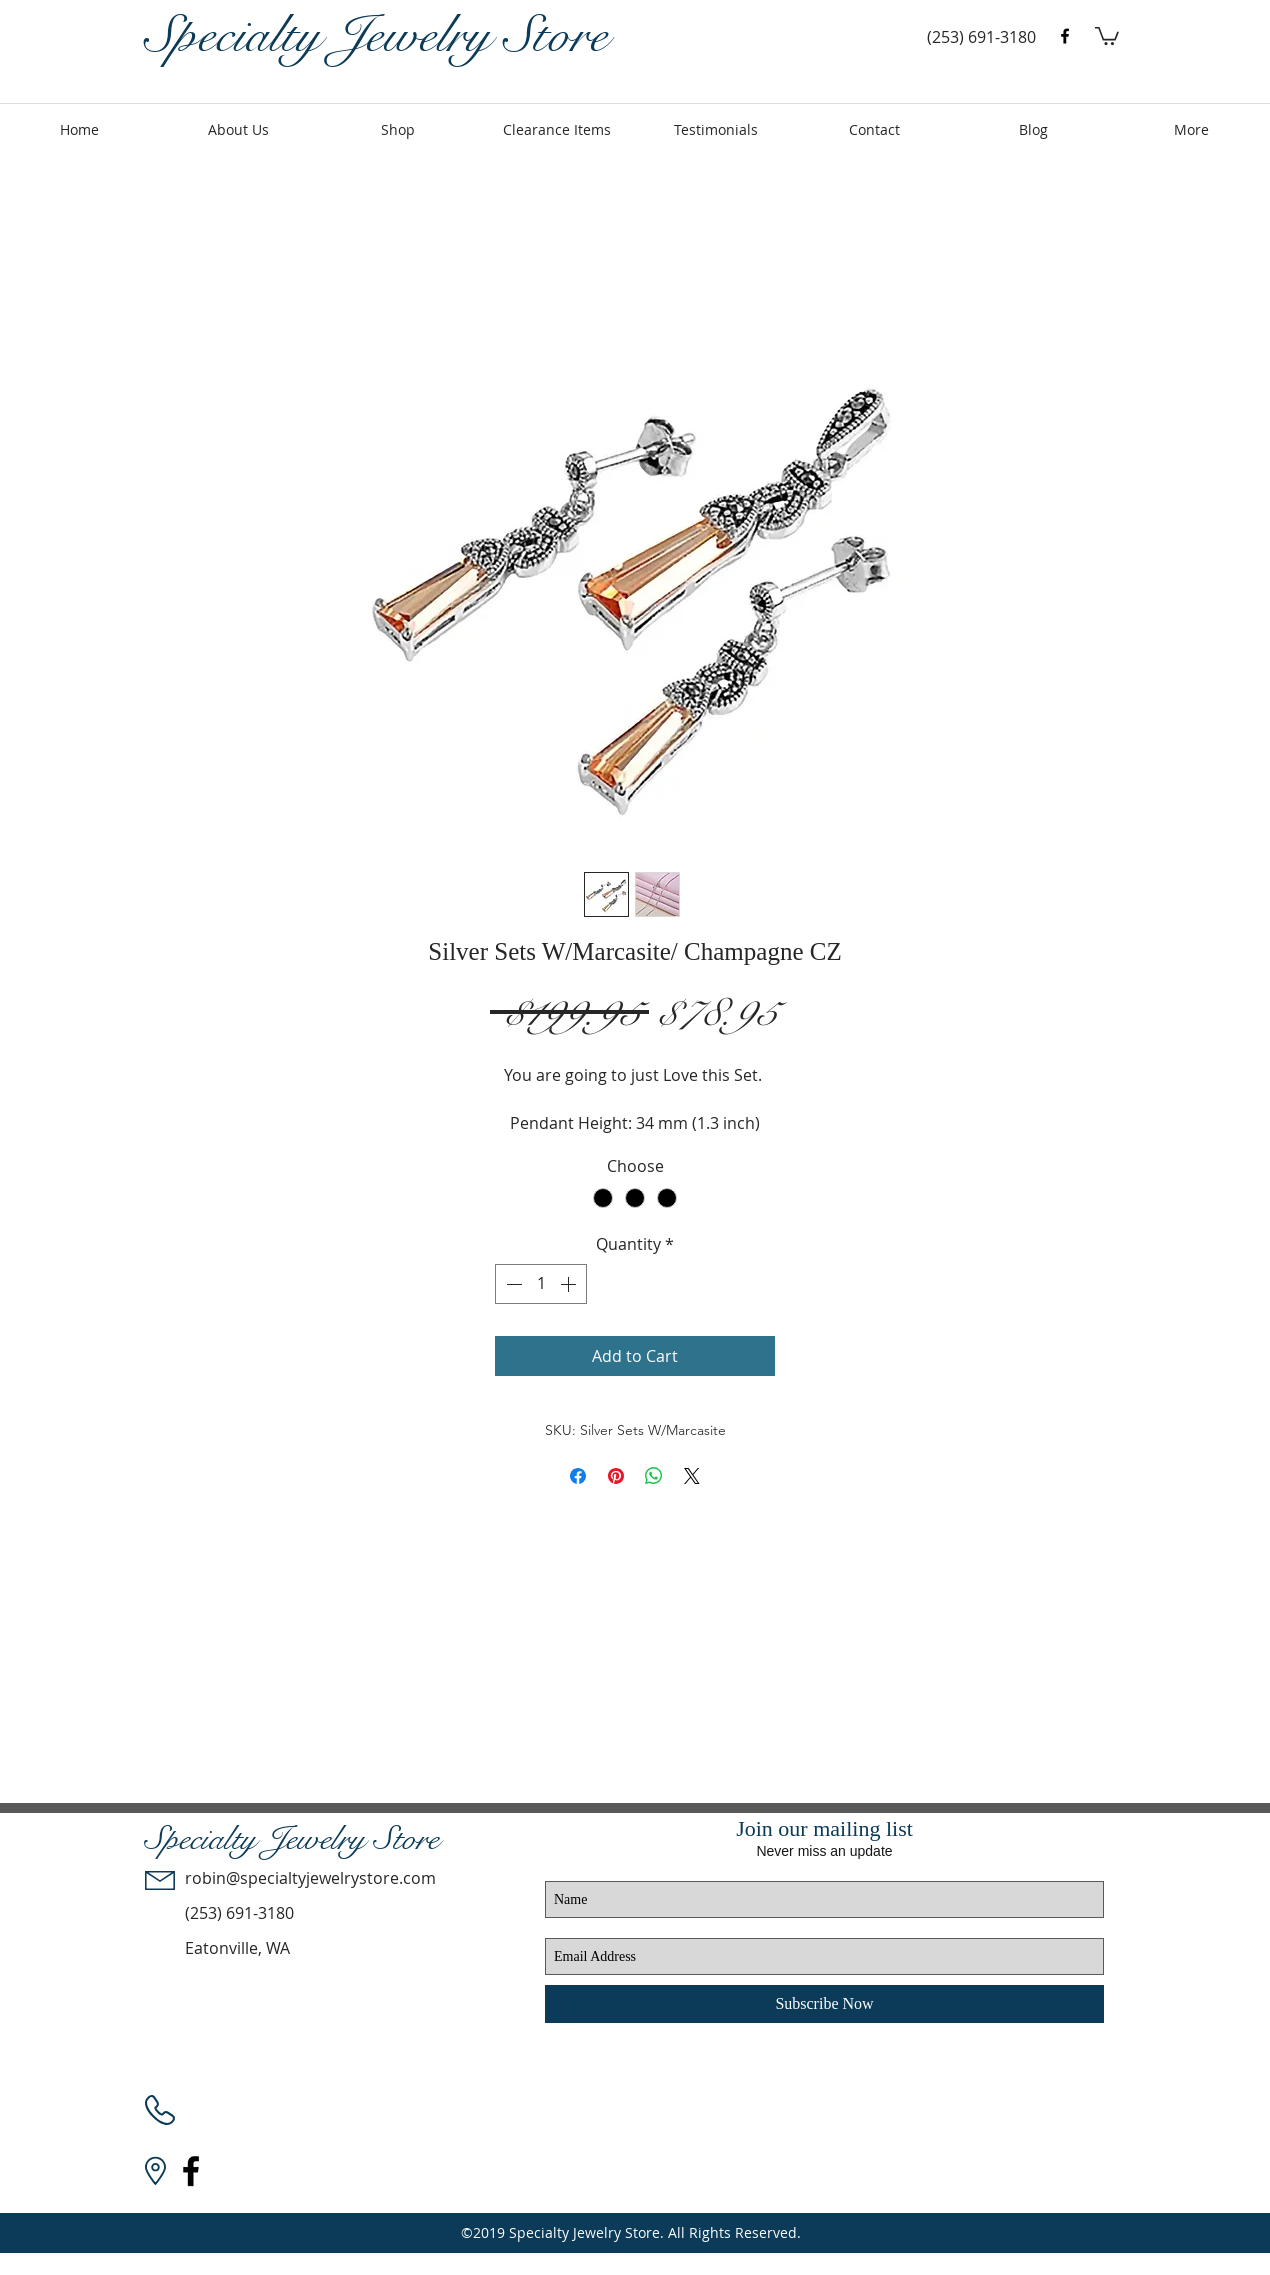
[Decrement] (512, 1284)
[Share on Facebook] (578, 1476)
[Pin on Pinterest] (616, 1476)
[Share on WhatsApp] (654, 1476)
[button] (1107, 35)
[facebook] (1065, 36)
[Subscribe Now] (824, 2004)
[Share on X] (692, 1476)
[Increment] (570, 1284)
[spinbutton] (541, 1284)
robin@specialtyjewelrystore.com (310, 1878)
